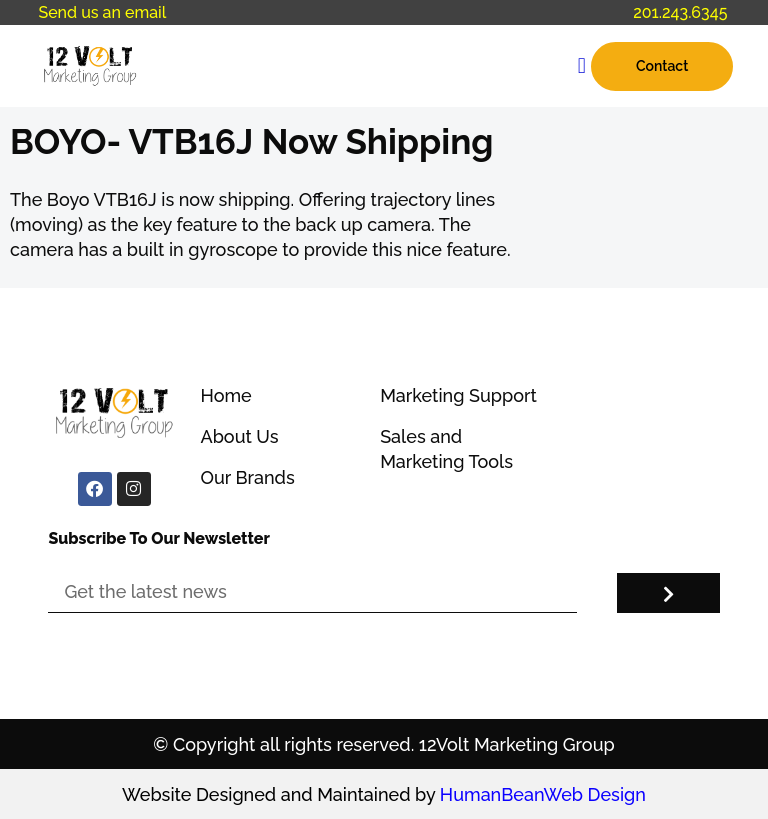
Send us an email (102, 12)
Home (225, 395)
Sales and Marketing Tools (446, 449)
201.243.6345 (680, 12)
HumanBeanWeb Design (543, 794)
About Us (239, 436)
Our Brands (247, 477)
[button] (581, 66)
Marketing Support (458, 395)
